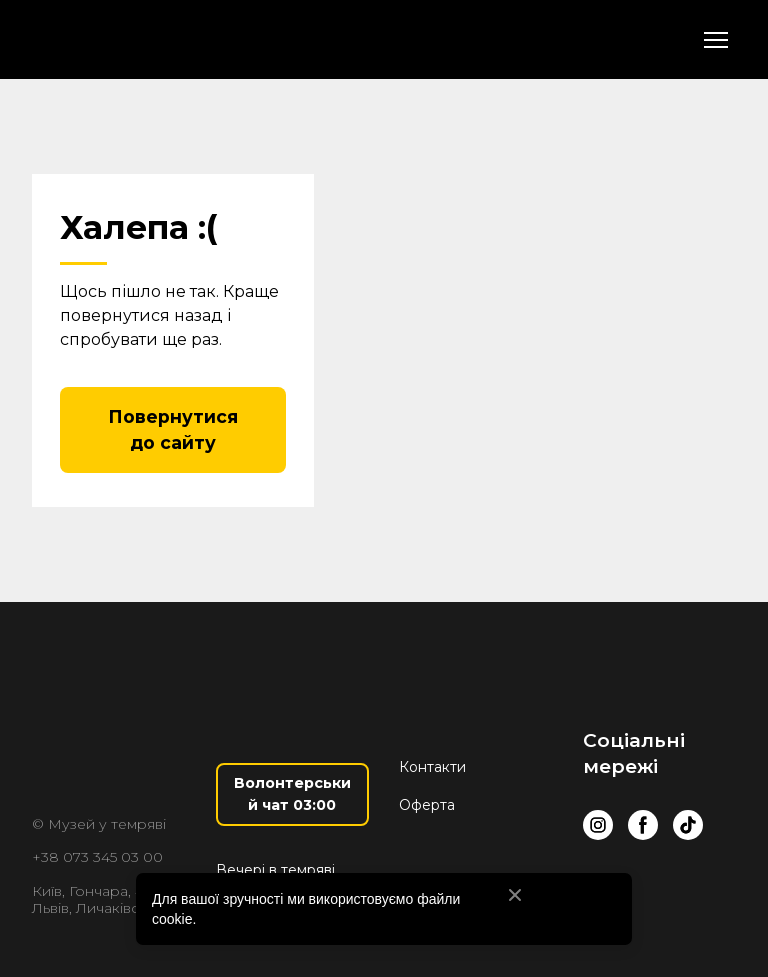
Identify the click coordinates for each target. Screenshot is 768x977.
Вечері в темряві (275, 870)
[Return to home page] (144, 39)
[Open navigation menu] (716, 40)
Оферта (427, 805)
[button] (173, 430)
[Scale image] (705, 887)
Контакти (432, 767)
